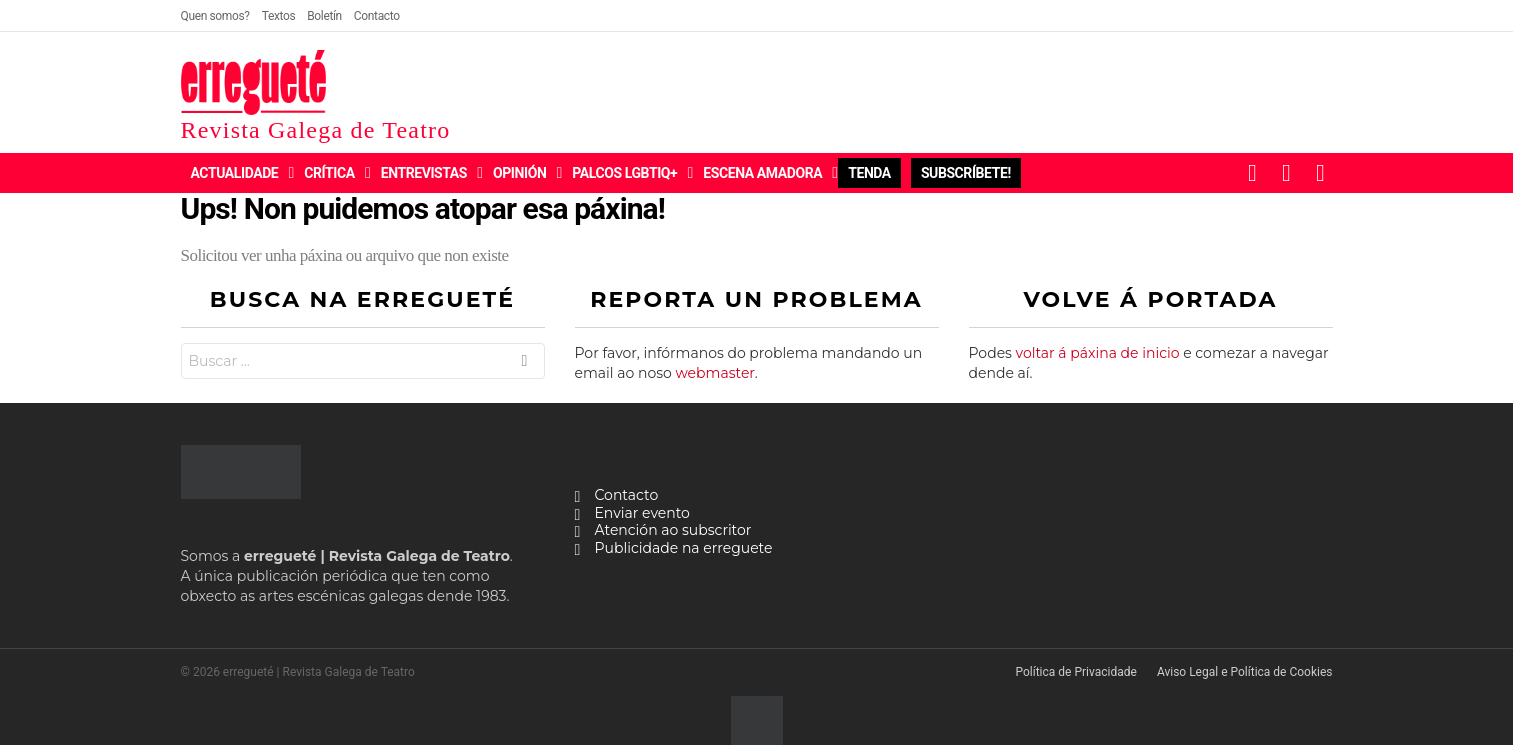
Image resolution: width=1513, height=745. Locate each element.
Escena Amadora (762, 173)
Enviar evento (642, 513)
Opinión (519, 173)
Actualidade (235, 173)
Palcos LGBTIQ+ (624, 173)
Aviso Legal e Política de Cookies (1245, 672)
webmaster (715, 373)
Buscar (524, 363)
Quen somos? (215, 16)
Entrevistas (424, 173)
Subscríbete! (966, 173)
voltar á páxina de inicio (1098, 353)
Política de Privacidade (1075, 672)
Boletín (324, 16)
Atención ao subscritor (673, 530)
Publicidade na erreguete (684, 548)
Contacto (377, 16)
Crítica (329, 173)
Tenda (869, 173)
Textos (279, 16)
